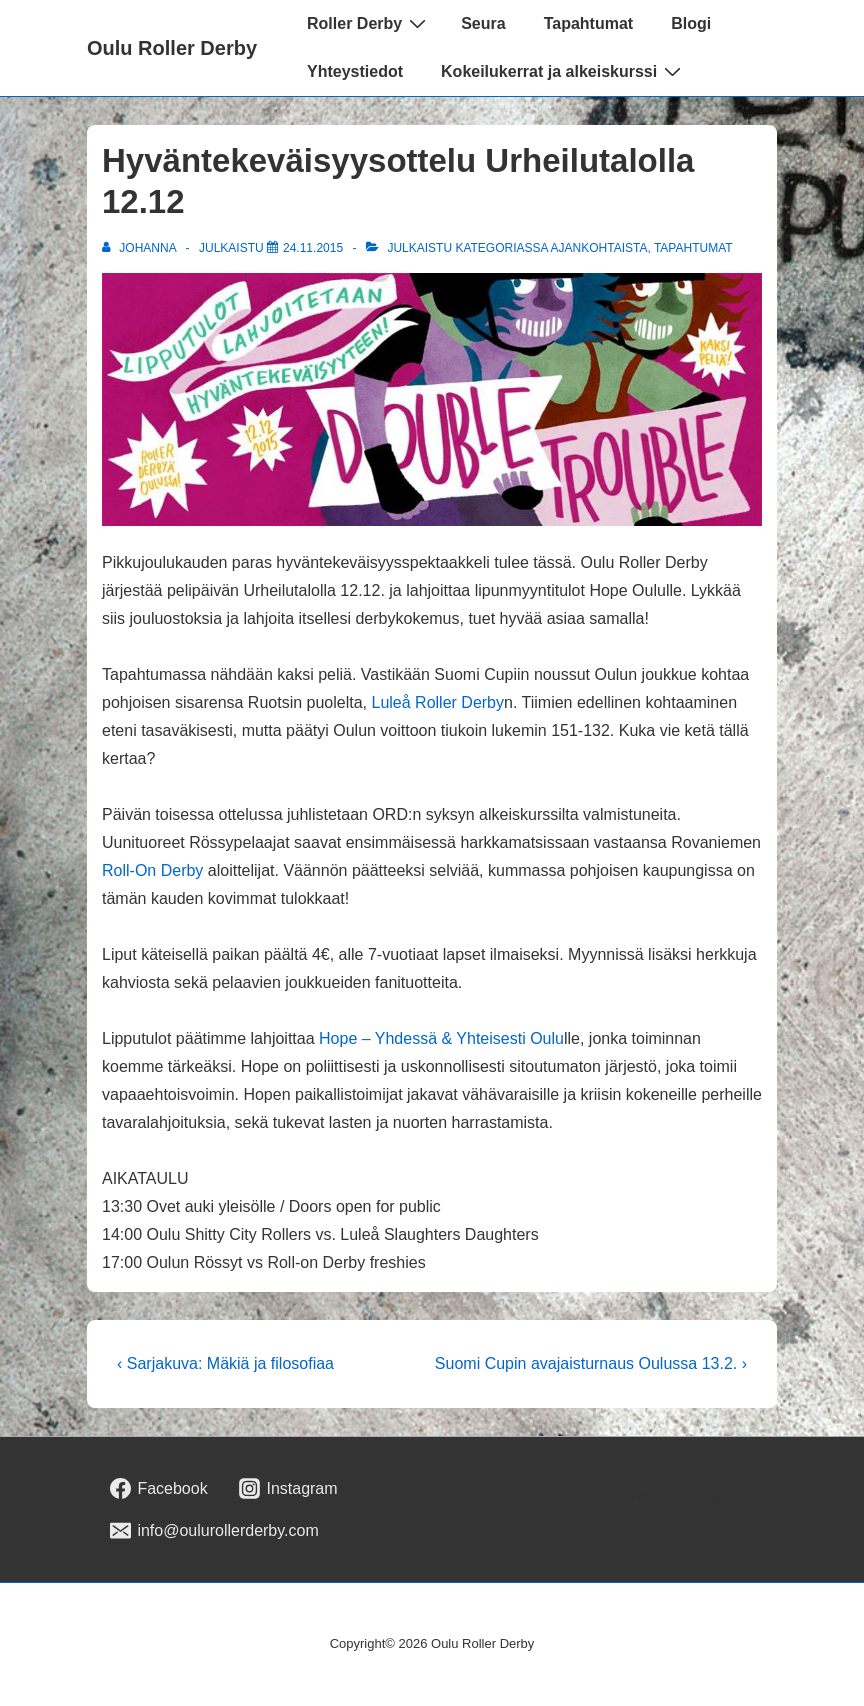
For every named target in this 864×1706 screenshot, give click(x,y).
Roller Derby (369, 23)
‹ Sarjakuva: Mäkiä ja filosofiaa (225, 1363)
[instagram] (288, 1489)
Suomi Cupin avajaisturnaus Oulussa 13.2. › (591, 1363)
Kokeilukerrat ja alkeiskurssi (563, 71)
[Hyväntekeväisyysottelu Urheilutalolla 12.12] (313, 248)
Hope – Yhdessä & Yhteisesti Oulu (441, 1038)
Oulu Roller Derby (172, 48)
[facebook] (159, 1489)
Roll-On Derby (152, 870)
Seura (483, 23)
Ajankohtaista (599, 248)
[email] (214, 1531)
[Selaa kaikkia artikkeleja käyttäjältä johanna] (140, 248)
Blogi (691, 23)
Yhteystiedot (355, 71)
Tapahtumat (588, 23)
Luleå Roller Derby (438, 702)
